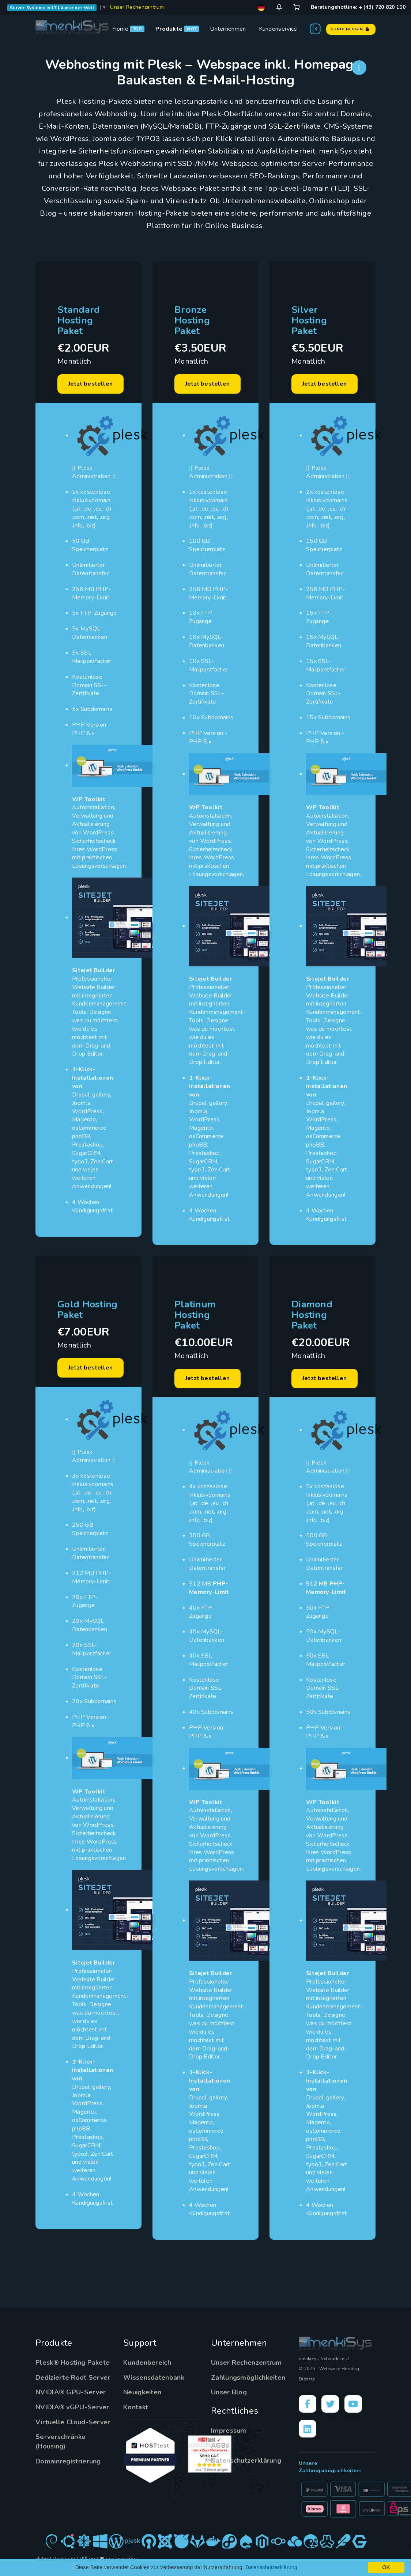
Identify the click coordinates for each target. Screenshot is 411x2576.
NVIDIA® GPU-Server (70, 2392)
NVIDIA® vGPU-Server (72, 2407)
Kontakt (135, 2407)
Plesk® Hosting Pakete (72, 2362)
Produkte (168, 29)
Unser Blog (229, 2392)
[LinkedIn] (307, 2428)
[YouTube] (353, 2404)
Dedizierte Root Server (72, 2377)
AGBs (220, 2445)
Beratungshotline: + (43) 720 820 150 (358, 7)
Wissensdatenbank (153, 2377)
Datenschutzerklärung (246, 2460)
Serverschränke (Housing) (60, 2441)
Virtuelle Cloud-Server (72, 2422)
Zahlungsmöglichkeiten (248, 2377)
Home (120, 29)
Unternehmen (228, 29)
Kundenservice (278, 29)
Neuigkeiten (142, 2392)
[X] (330, 2404)
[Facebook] (307, 2404)
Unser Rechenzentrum (137, 7)
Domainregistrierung (68, 2461)
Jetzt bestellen (90, 384)
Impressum (228, 2430)
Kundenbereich (147, 2362)
